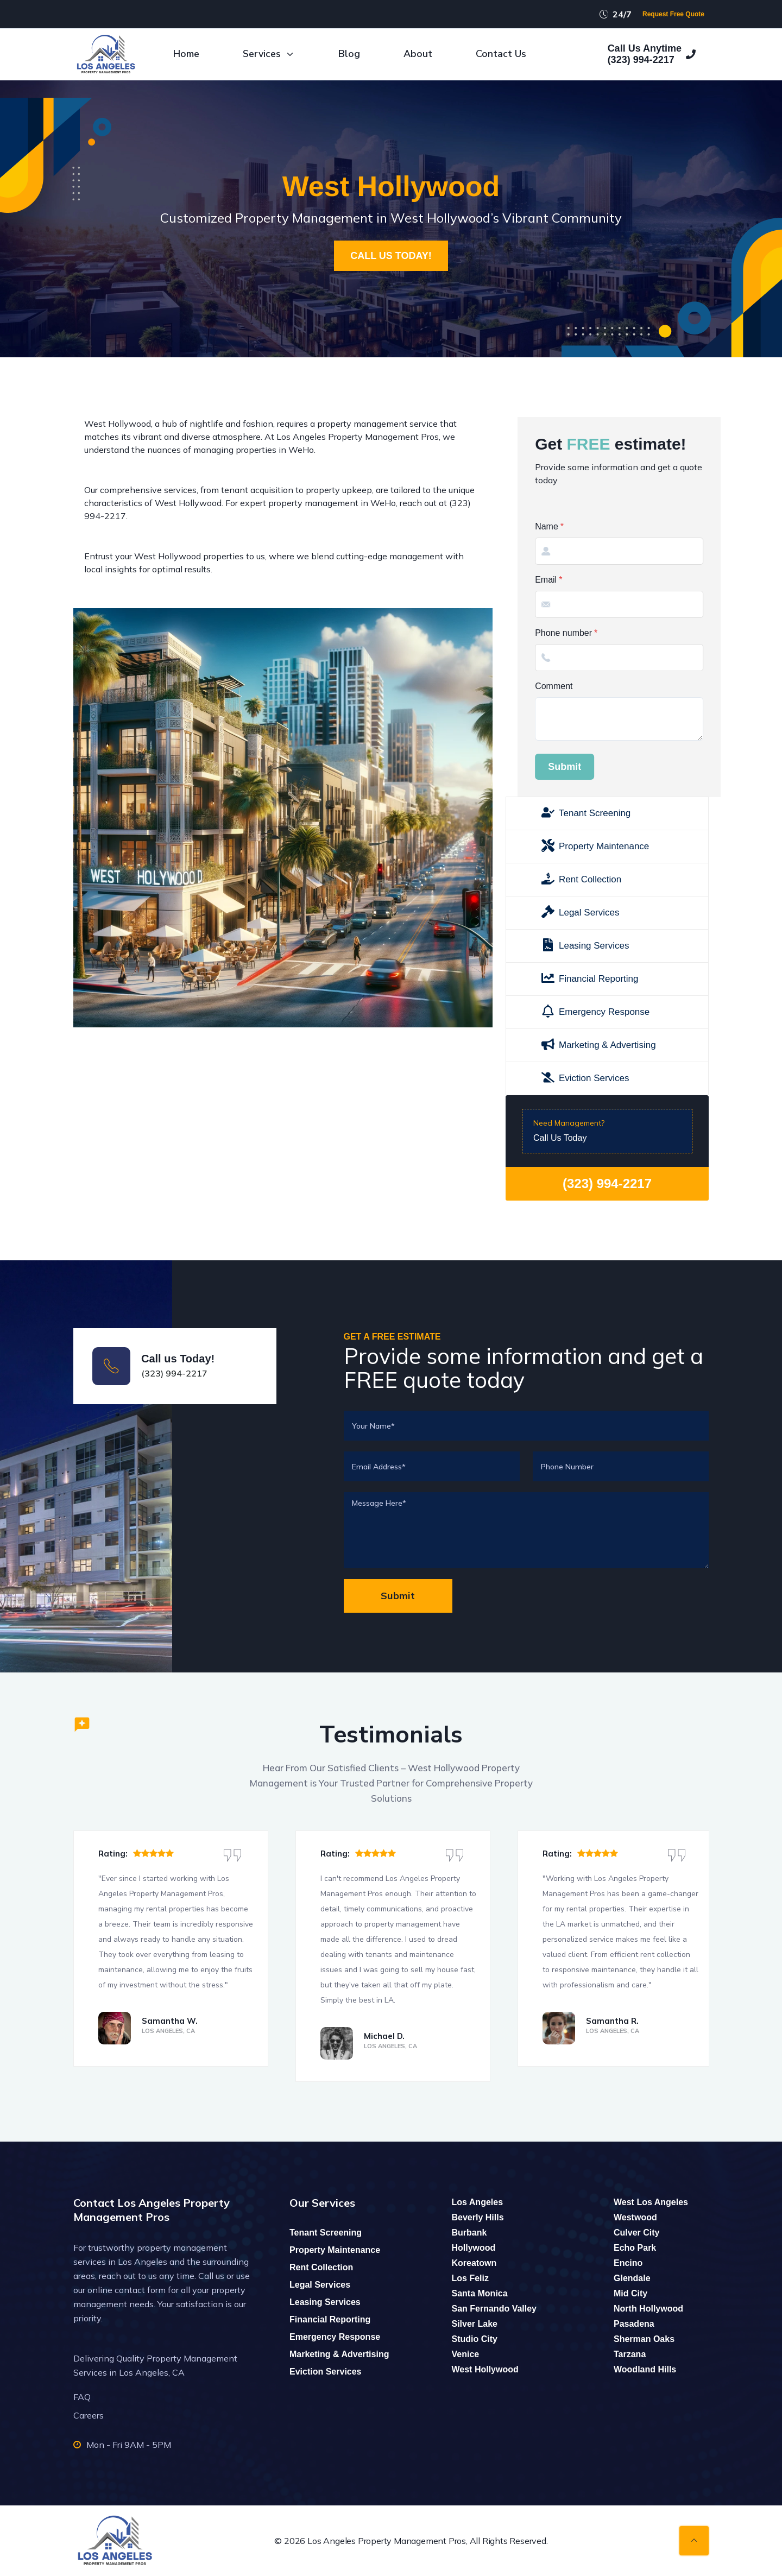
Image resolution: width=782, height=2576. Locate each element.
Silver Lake (475, 2323)
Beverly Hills (478, 2217)
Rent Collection (321, 2267)
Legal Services (319, 2284)
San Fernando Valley (494, 2308)
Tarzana (630, 2354)
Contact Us (501, 53)
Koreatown (474, 2263)
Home (186, 53)
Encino (628, 2263)
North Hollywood (648, 2308)
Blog (349, 53)
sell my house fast (442, 1970)
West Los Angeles (651, 2202)
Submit (730, 766)
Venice (466, 2354)
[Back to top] (694, 2540)
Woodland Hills (645, 2369)
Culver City (636, 2232)
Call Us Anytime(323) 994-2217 (652, 54)
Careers (88, 2415)
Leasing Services (325, 2302)
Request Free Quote (673, 14)
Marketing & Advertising (339, 2354)
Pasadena (634, 2323)
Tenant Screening (325, 2232)
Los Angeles (477, 2202)
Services (269, 53)
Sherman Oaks (644, 2339)
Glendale (632, 2278)
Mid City (630, 2293)
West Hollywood (485, 2369)
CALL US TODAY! (391, 255)
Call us (211, 2275)
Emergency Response (334, 2336)
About (417, 53)
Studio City (474, 2339)
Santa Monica (480, 2293)
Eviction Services (325, 2371)
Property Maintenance (334, 2250)
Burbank (469, 2232)
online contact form (126, 2289)
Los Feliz (470, 2278)
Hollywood (474, 2247)
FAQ (82, 2396)
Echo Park (635, 2247)
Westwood (635, 2217)
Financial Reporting (329, 2319)
